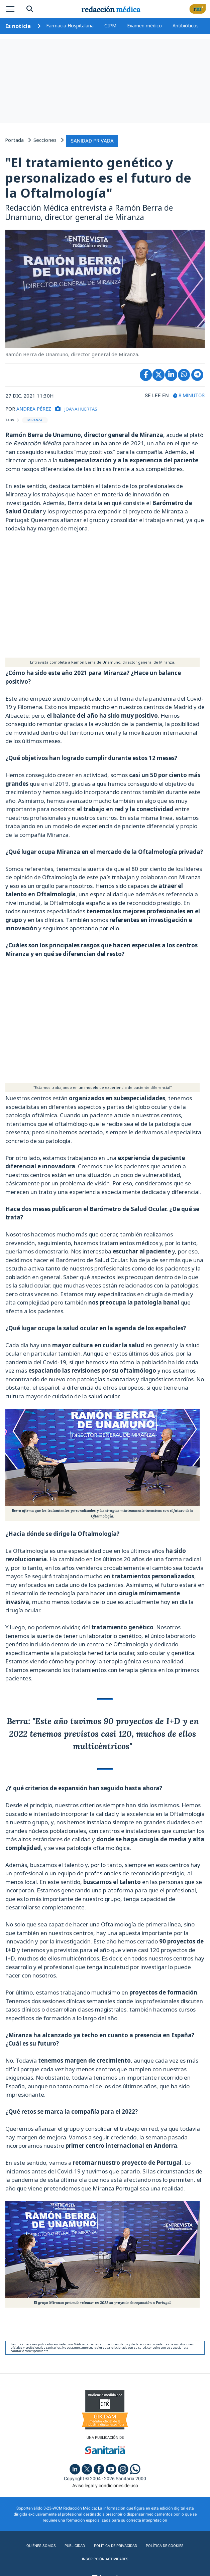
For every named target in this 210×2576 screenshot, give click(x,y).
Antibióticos (186, 25)
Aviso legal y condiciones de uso (105, 2484)
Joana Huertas (86, 407)
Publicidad (73, 2545)
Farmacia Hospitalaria (70, 25)
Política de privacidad (114, 2545)
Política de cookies (164, 2545)
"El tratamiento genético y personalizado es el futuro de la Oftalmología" (98, 176)
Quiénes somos (40, 2545)
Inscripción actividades (105, 2558)
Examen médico (144, 25)
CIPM (110, 25)
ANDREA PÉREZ (34, 407)
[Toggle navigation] (10, 9)
